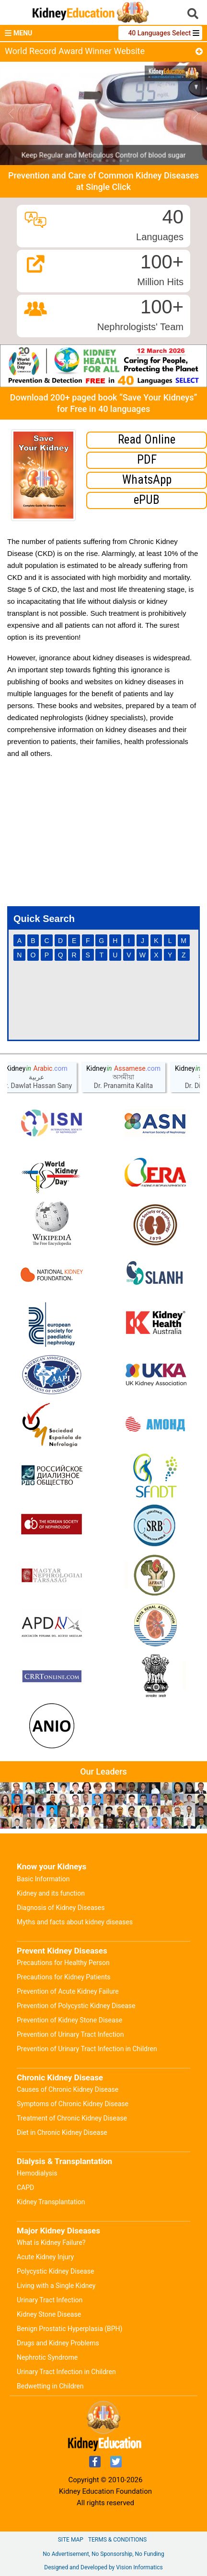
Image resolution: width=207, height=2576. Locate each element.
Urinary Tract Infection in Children (66, 2372)
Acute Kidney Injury (45, 2257)
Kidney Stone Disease (49, 2314)
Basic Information (43, 1879)
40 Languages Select (160, 33)
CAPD (25, 2187)
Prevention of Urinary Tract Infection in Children (87, 2049)
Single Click (108, 187)
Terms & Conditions (117, 2539)
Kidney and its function (51, 1893)
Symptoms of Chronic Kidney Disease (72, 2104)
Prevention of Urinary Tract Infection (70, 2034)
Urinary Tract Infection (49, 2300)
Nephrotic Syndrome (47, 2357)
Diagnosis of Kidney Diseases (60, 1907)
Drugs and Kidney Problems (58, 2343)
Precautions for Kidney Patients (64, 1977)
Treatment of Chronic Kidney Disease (72, 2118)
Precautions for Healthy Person (63, 1962)
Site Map (70, 2539)
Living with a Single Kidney (56, 2285)
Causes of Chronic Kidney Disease (67, 2089)
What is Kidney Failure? (51, 2242)
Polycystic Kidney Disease (55, 2271)
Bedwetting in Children (50, 2386)
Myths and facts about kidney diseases (75, 1922)
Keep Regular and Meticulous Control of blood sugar (104, 155)
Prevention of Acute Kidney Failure (68, 1991)
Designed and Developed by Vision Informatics (103, 2567)
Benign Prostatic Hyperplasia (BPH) (69, 2328)
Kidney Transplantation (51, 2202)
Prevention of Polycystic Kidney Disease (76, 2006)
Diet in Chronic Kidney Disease (62, 2132)
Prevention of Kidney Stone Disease (69, 2020)
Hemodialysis (37, 2173)
